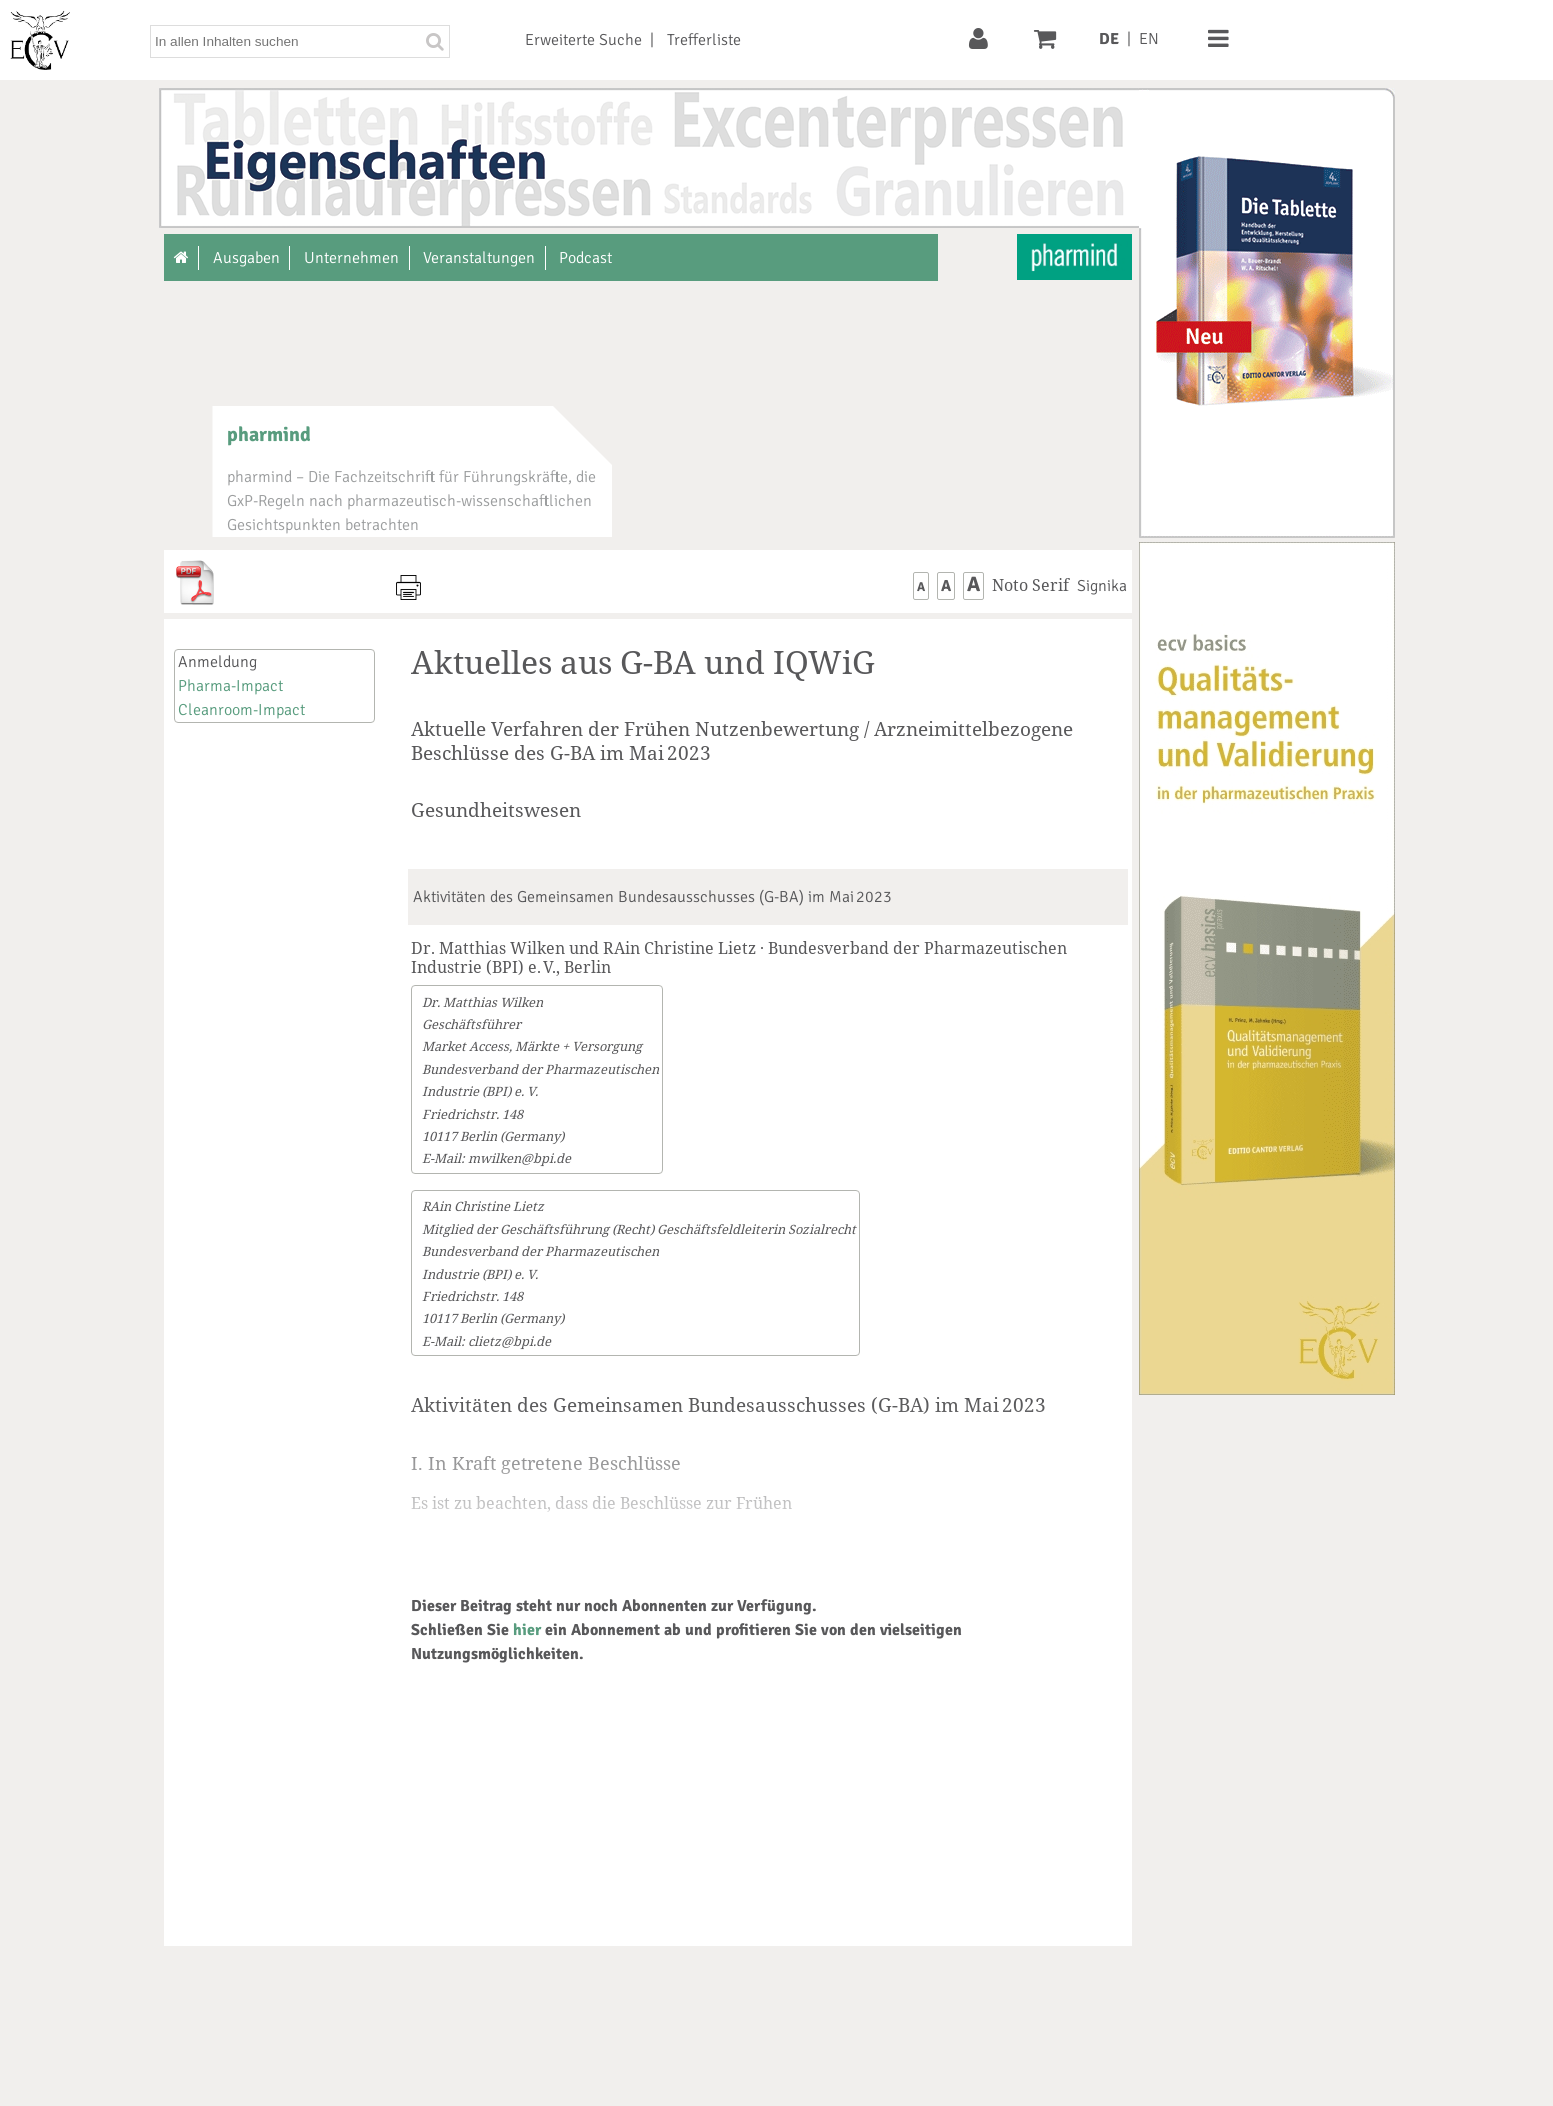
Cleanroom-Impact (241, 710)
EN (1149, 39)
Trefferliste (704, 40)
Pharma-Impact (230, 686)
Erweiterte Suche (583, 40)
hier (527, 1630)
